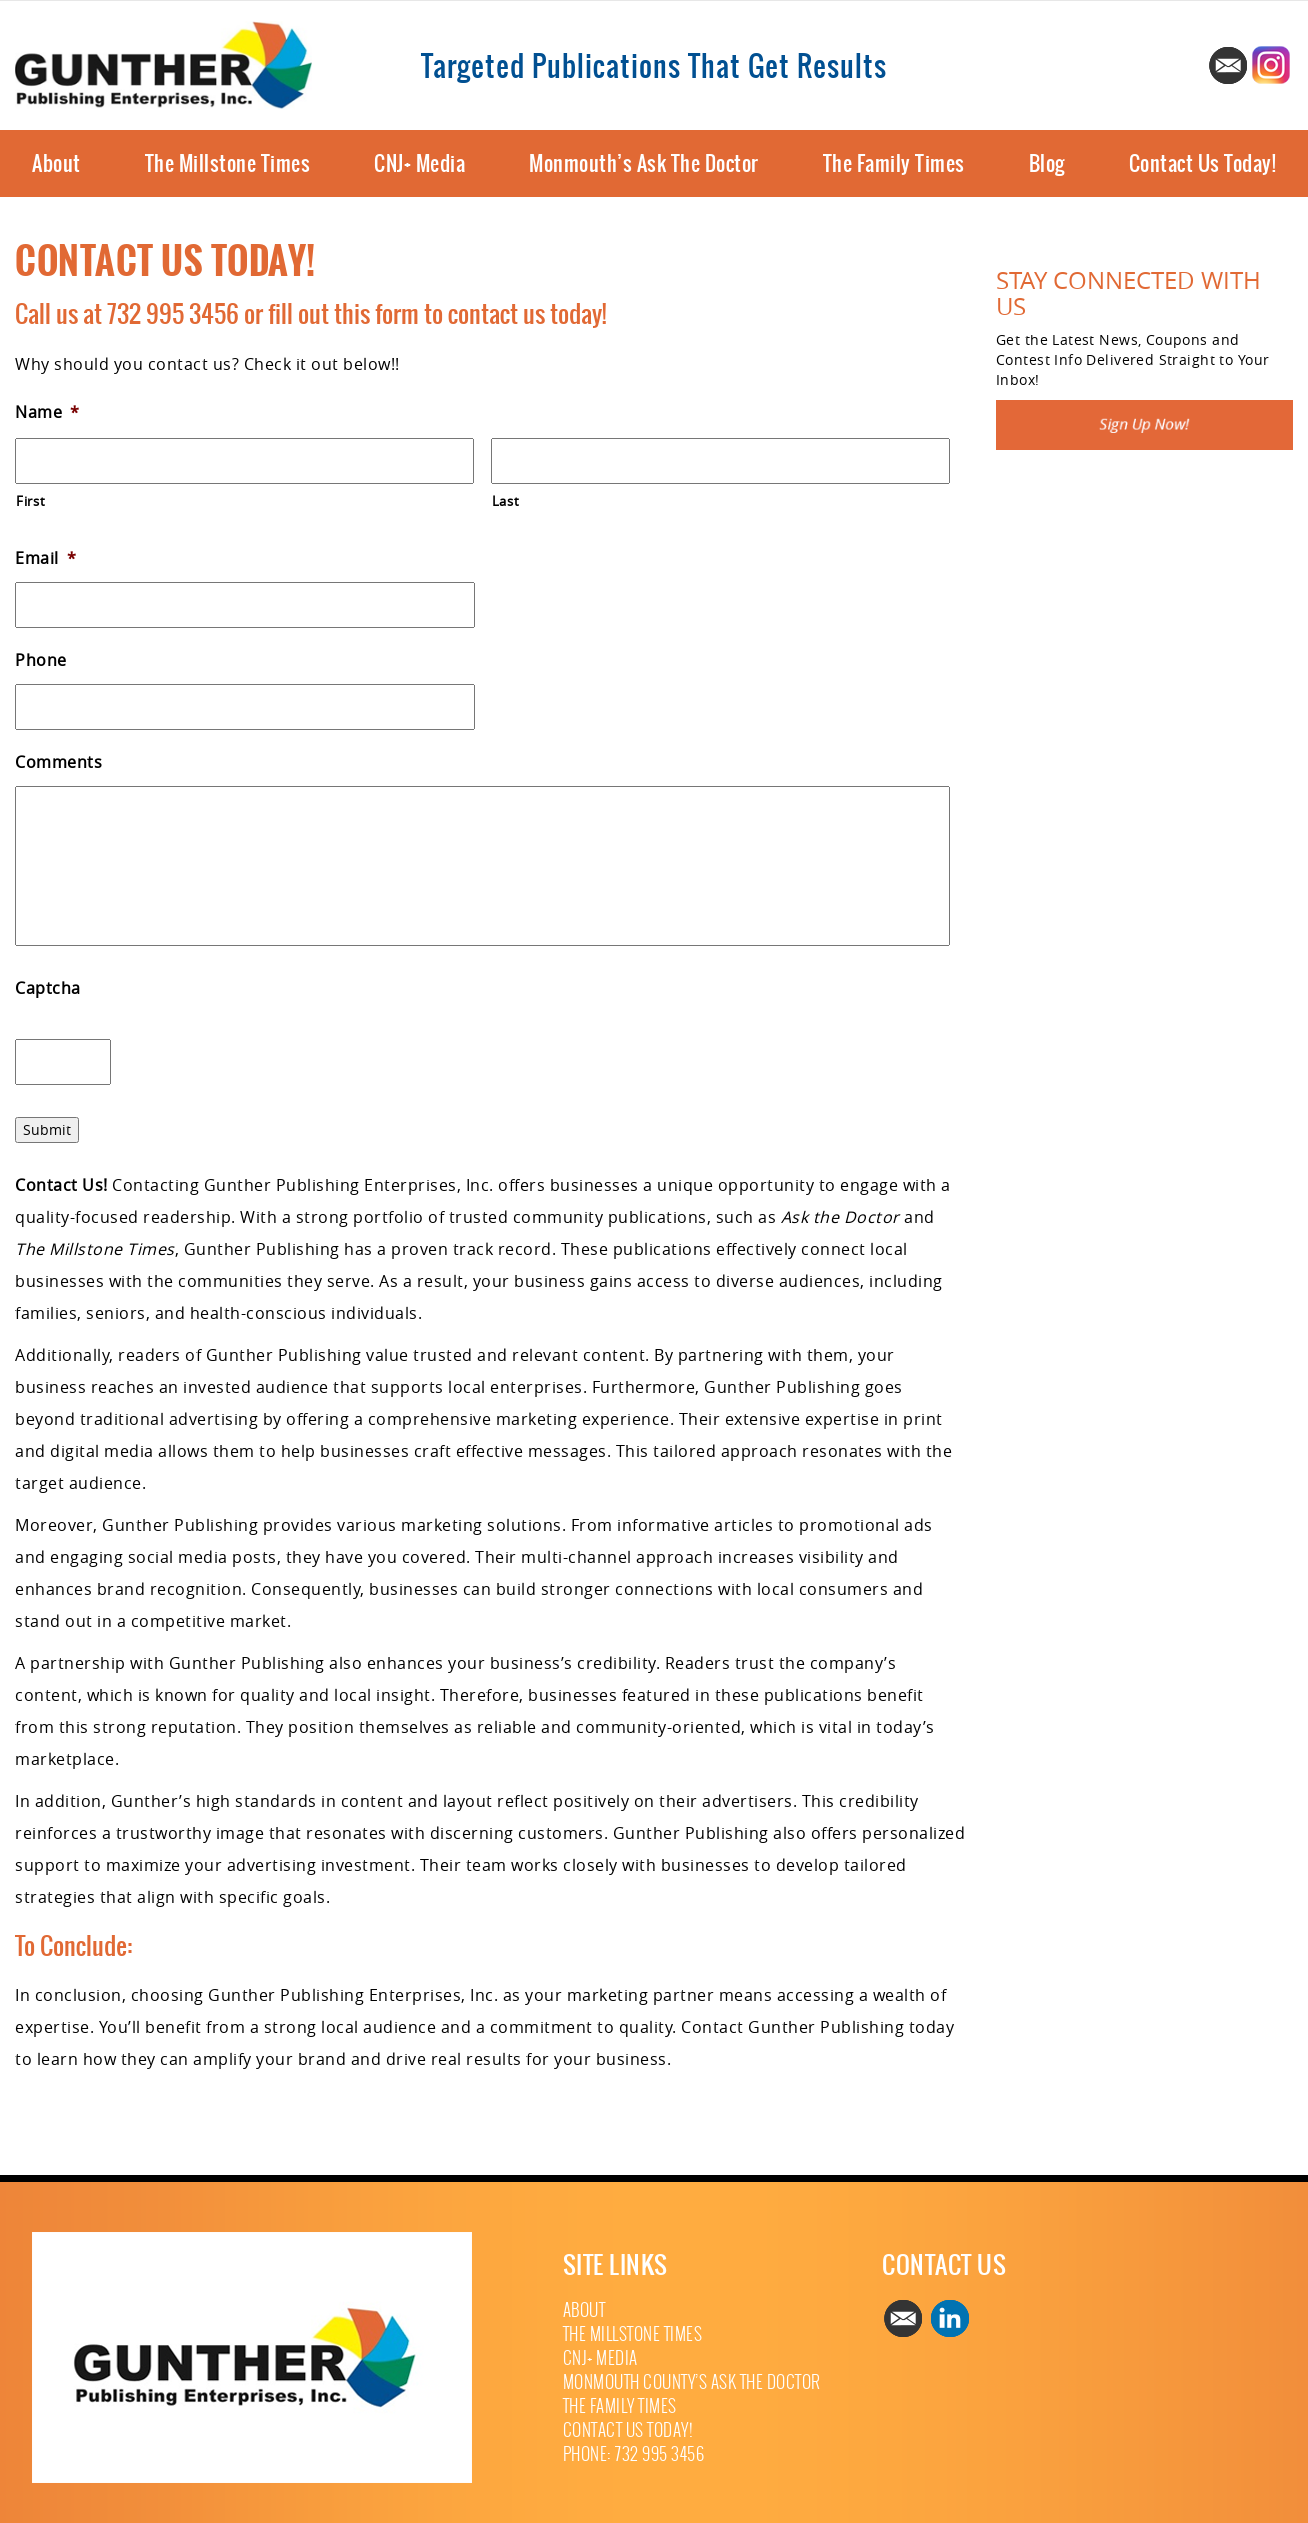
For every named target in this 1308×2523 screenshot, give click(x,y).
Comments (58, 762)
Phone (41, 660)
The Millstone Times (228, 163)
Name (47, 412)
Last (506, 501)
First (30, 501)
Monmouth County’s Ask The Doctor (692, 2382)
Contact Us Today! (1203, 163)
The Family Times (894, 163)
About (56, 163)
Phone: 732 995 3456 (634, 2454)
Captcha (48, 988)
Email (45, 558)
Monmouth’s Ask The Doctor (644, 163)
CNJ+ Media (419, 163)
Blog (1047, 163)
